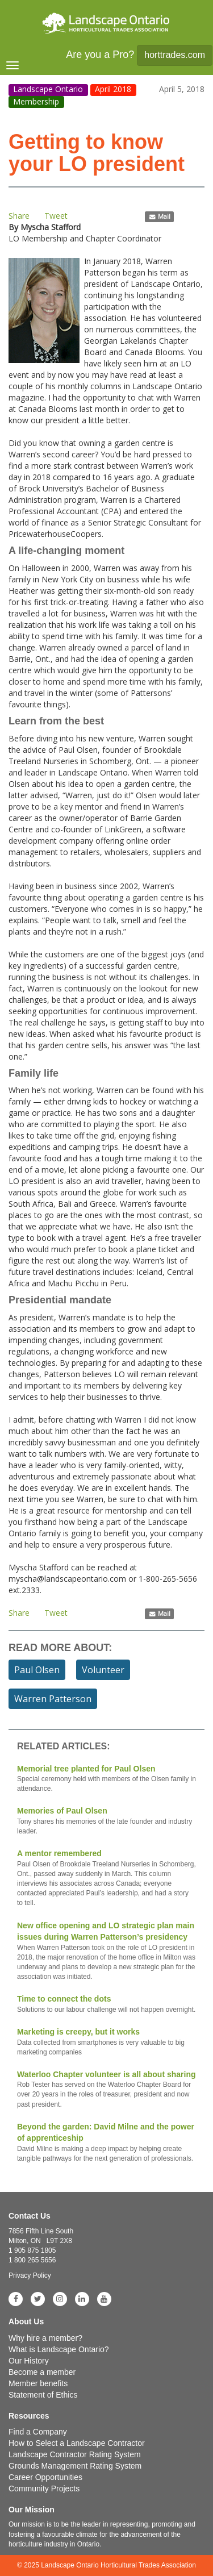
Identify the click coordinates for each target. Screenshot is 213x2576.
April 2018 (113, 89)
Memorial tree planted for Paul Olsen (106, 1779)
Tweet (56, 215)
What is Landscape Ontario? (59, 2349)
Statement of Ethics (43, 2394)
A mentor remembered (106, 1878)
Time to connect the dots (106, 2004)
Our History (29, 2360)
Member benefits (38, 2383)
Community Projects (44, 2488)
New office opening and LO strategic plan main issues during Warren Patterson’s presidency (106, 1951)
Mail (159, 216)
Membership (36, 101)
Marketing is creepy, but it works (106, 2042)
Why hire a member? (45, 2337)
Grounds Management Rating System (75, 2465)
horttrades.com (174, 55)
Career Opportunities (45, 2477)
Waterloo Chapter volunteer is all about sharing (106, 2090)
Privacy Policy (30, 2275)
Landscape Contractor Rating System (75, 2454)
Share (19, 215)
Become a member (42, 2372)
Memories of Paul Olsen (106, 1821)
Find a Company (38, 2431)
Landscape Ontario (48, 89)
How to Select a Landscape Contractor (77, 2443)
